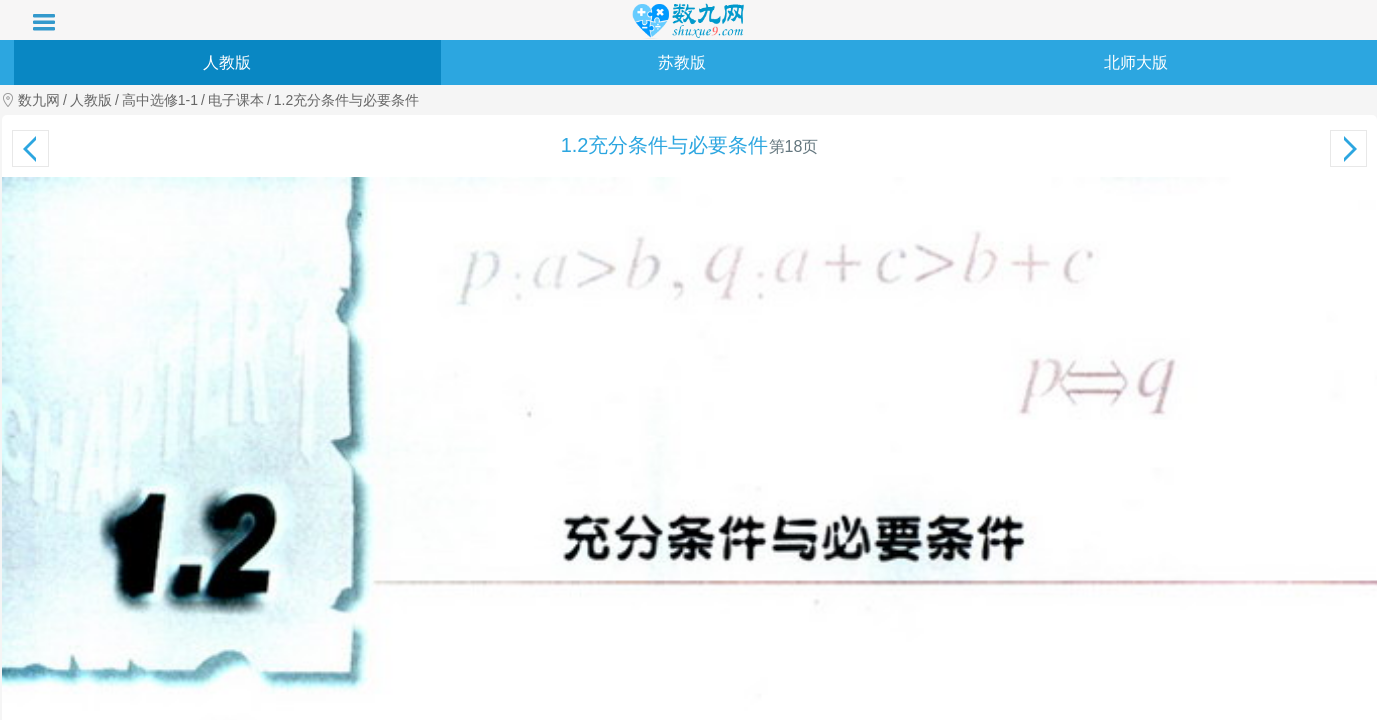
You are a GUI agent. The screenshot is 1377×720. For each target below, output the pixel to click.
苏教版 (682, 62)
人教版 (227, 62)
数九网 (39, 100)
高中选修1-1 (160, 100)
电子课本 (236, 100)
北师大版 (1136, 62)
